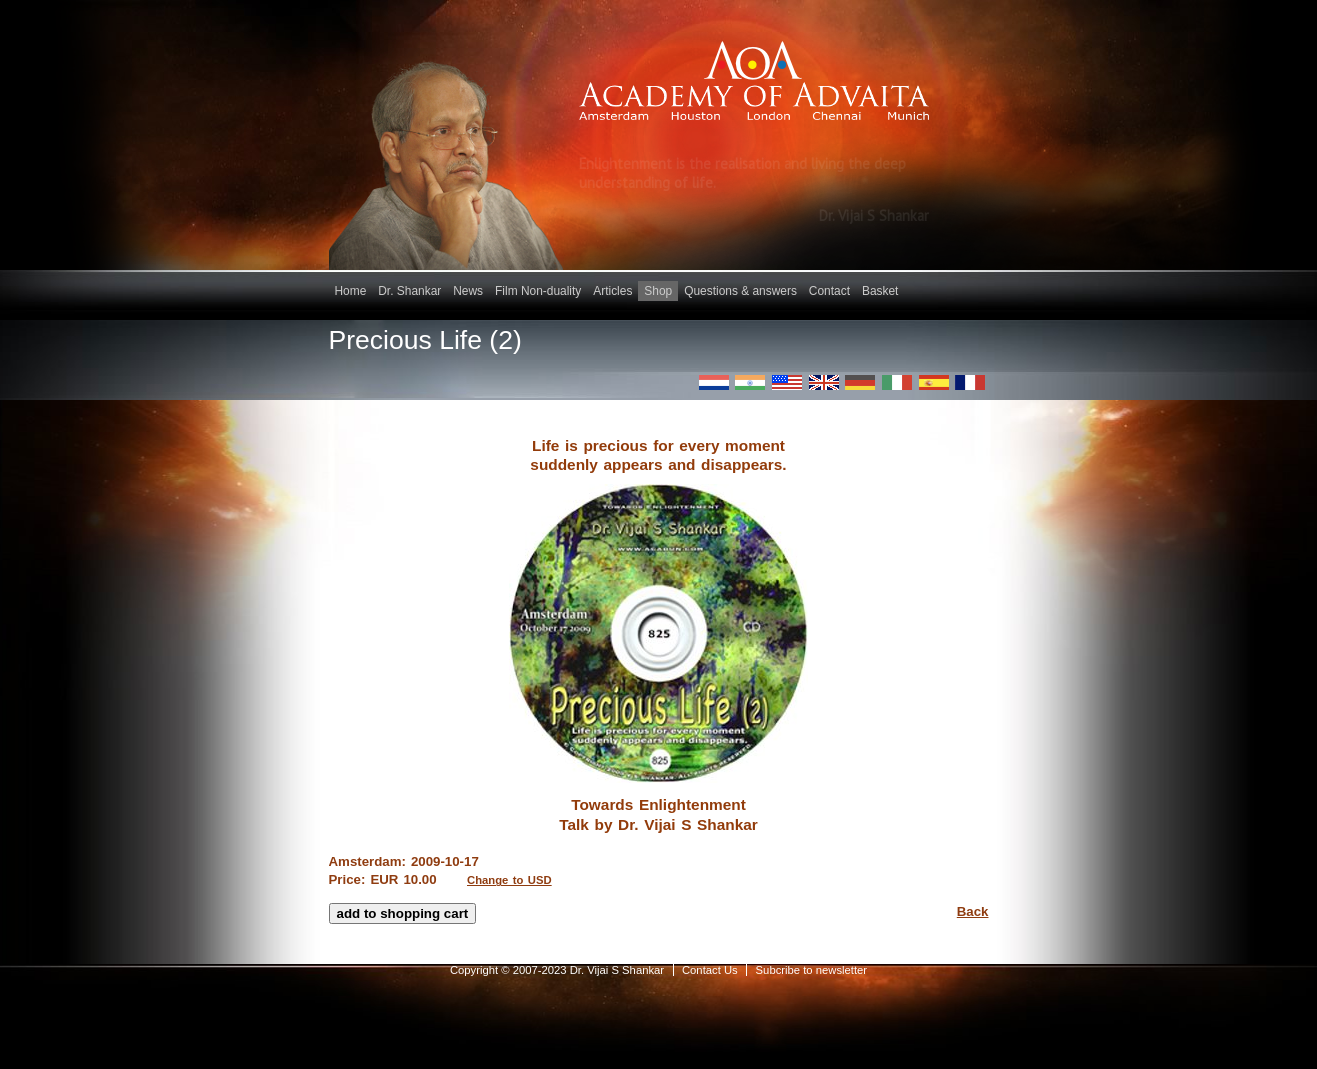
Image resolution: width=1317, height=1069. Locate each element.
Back (973, 911)
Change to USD (509, 880)
